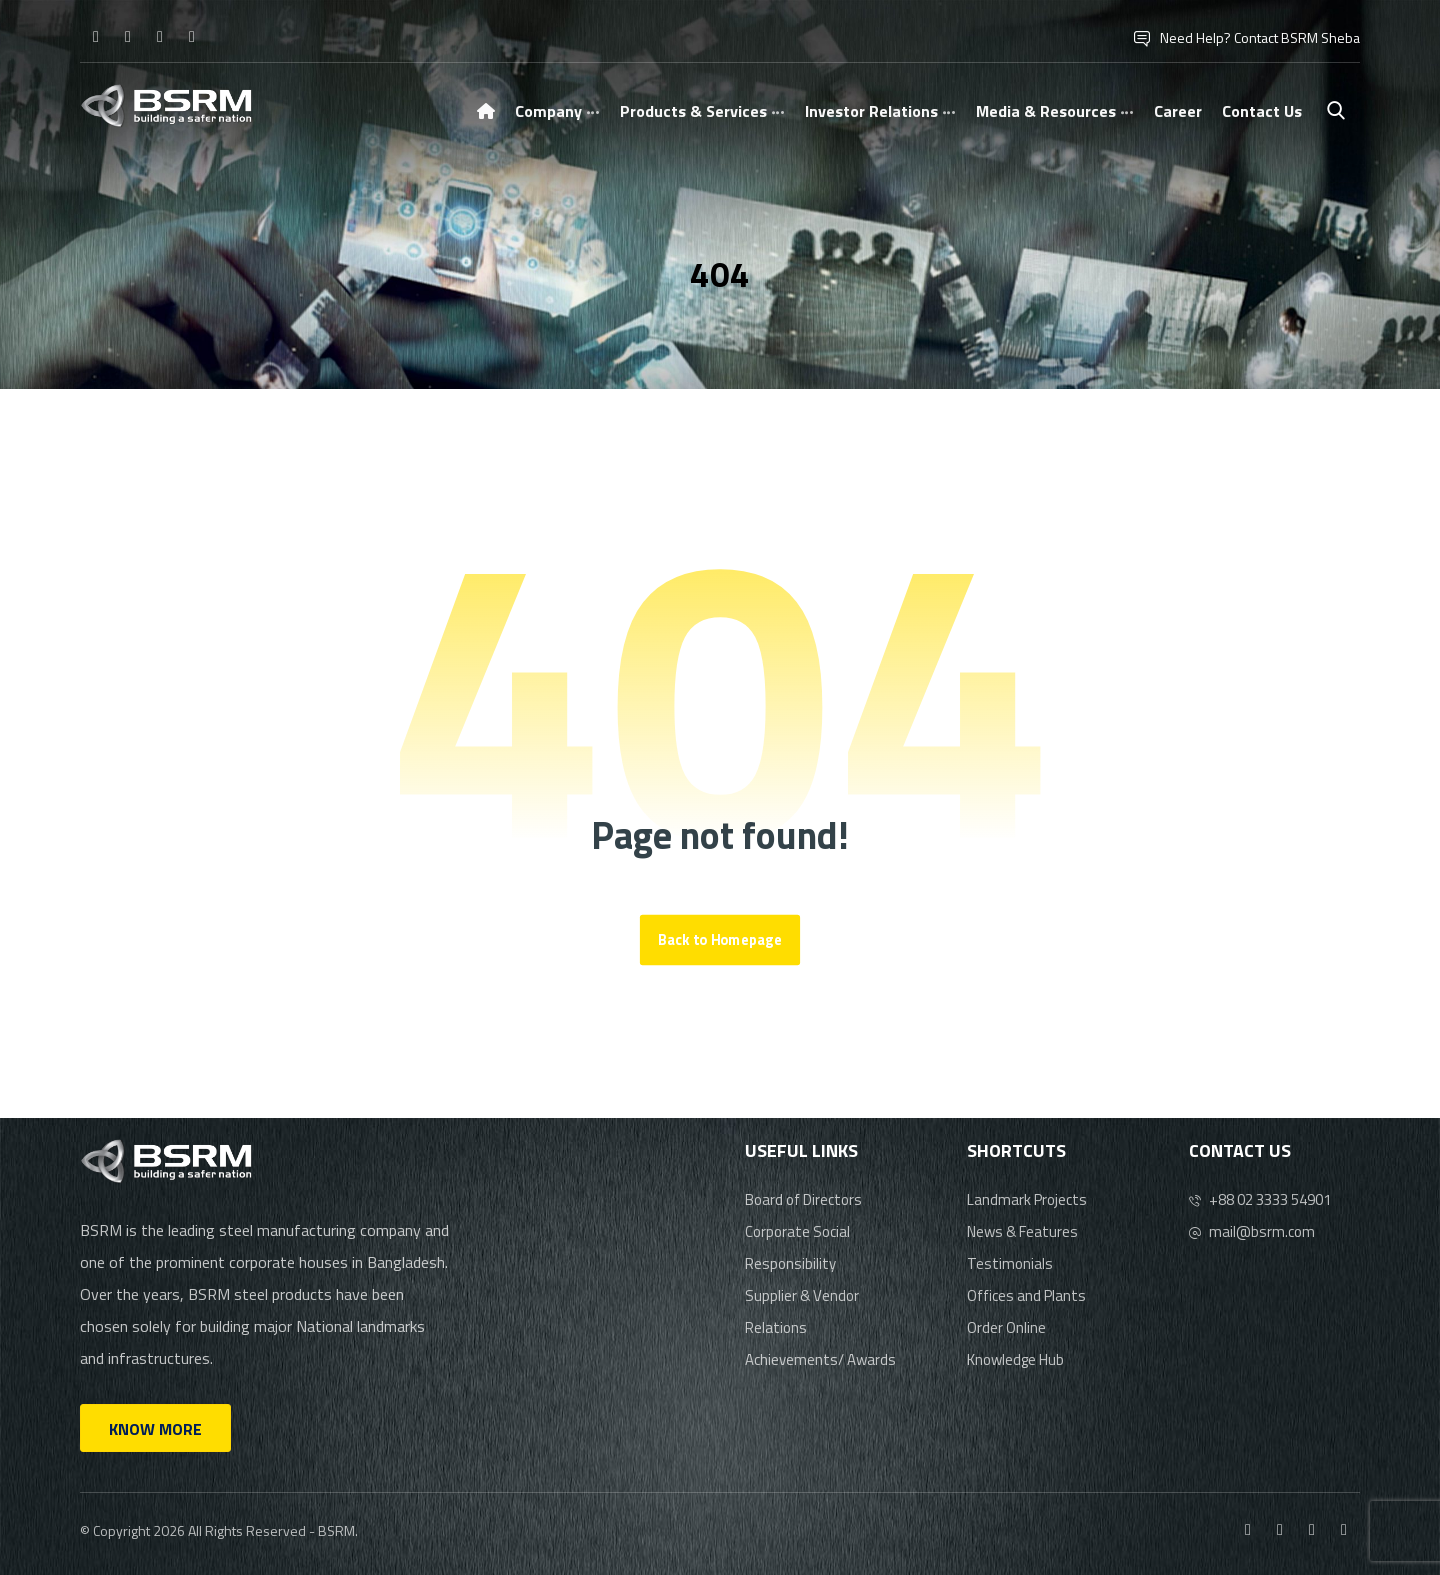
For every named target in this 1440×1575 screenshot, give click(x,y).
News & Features (1022, 1231)
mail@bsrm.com (1252, 1231)
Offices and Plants (1026, 1295)
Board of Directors (803, 1199)
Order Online (1006, 1327)
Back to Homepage (720, 940)
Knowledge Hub (1015, 1359)
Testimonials (1010, 1263)
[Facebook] (96, 36)
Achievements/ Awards (820, 1359)
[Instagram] (128, 36)
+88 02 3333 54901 (1260, 1199)
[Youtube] (192, 36)
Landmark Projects (1027, 1199)
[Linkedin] (160, 36)
